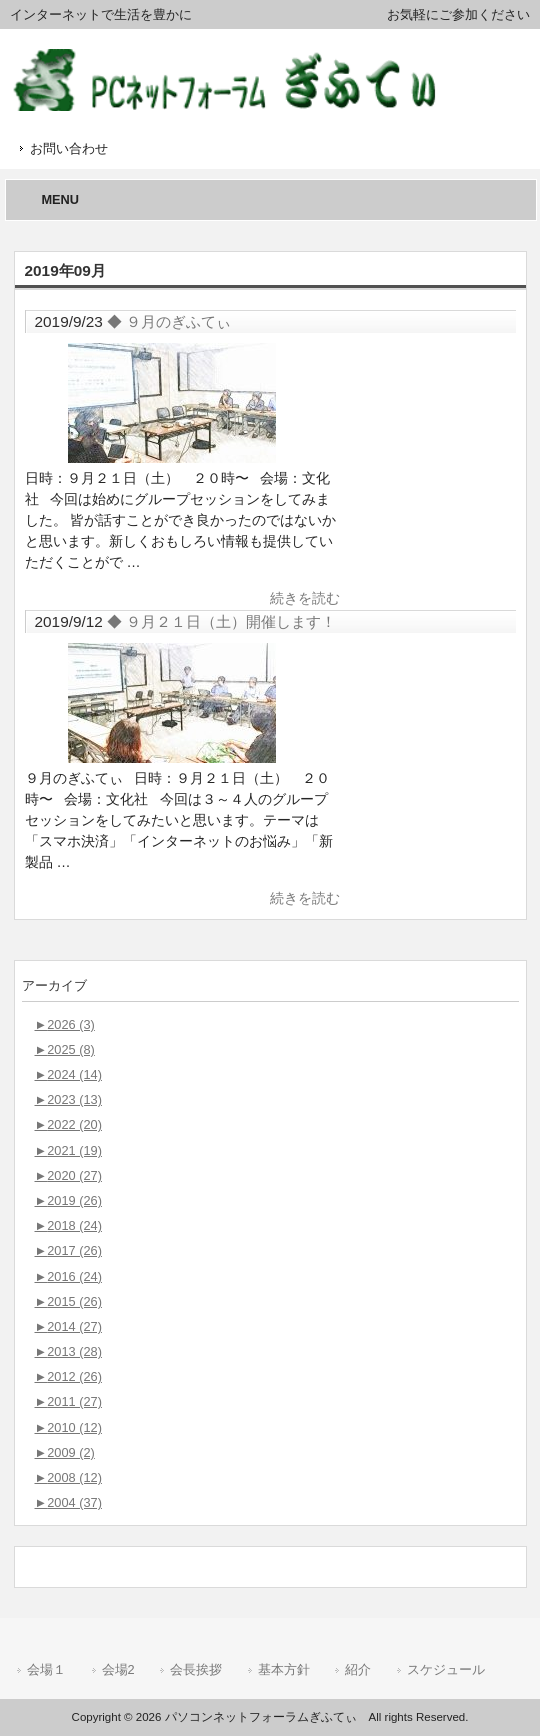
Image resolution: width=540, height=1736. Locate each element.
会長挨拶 (196, 1669)
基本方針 (284, 1669)
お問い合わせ (69, 148)
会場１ (46, 1669)
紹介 (358, 1669)
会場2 (118, 1669)
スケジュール (446, 1669)
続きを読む (305, 598)
